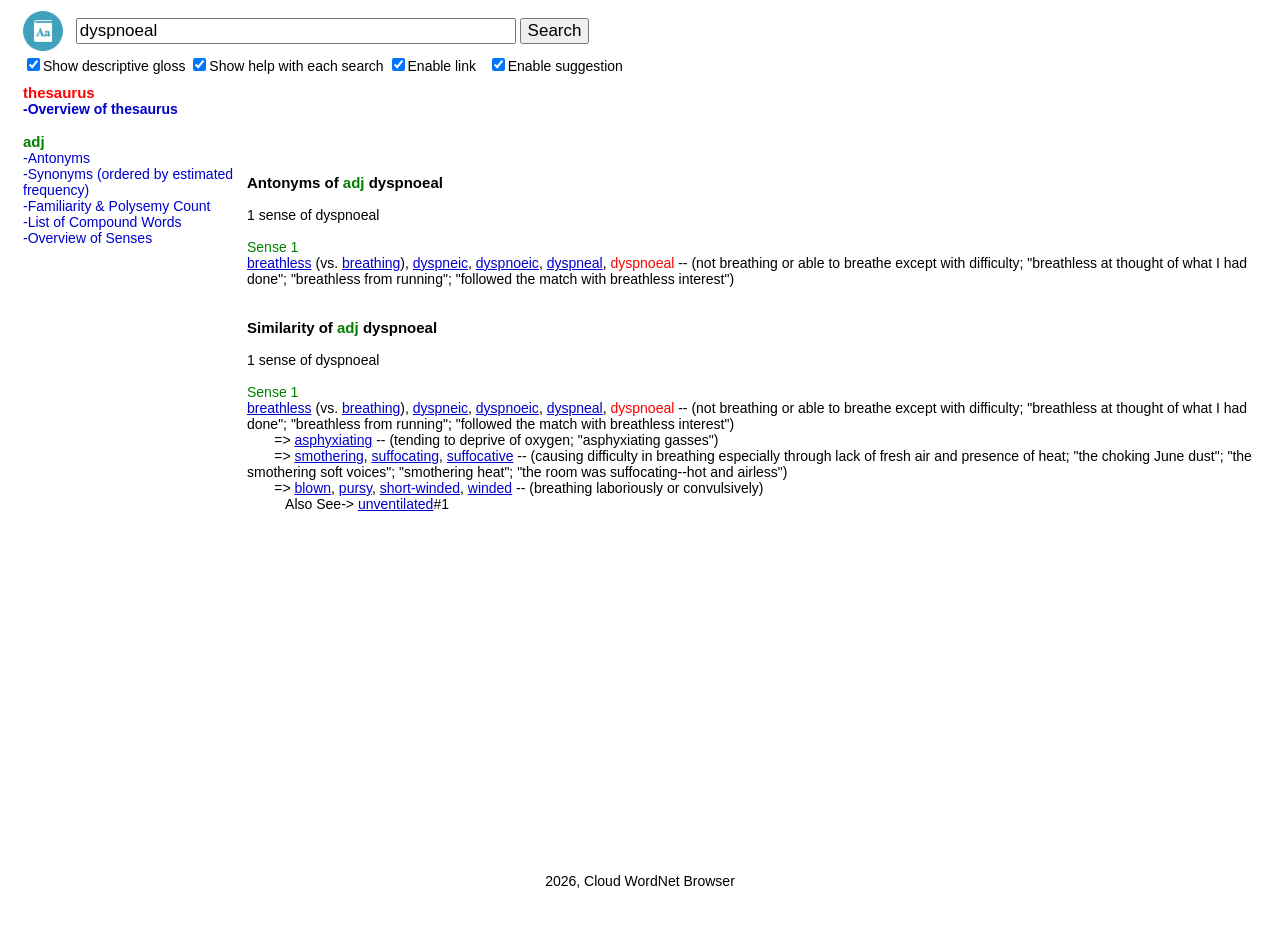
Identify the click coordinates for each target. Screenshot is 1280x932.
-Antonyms (56, 158)
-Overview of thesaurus (100, 109)
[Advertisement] (103, 553)
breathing (371, 263)
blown (312, 488)
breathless (279, 263)
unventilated (396, 504)
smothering (328, 456)
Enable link (434, 66)
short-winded (420, 488)
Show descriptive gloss (106, 66)
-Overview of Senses (87, 238)
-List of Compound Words (102, 222)
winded (490, 488)
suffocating (405, 456)
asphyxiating (333, 440)
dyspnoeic (507, 263)
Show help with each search (288, 66)
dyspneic (440, 263)
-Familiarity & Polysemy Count (117, 206)
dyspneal (575, 263)
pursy (355, 488)
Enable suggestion (557, 66)
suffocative (480, 456)
